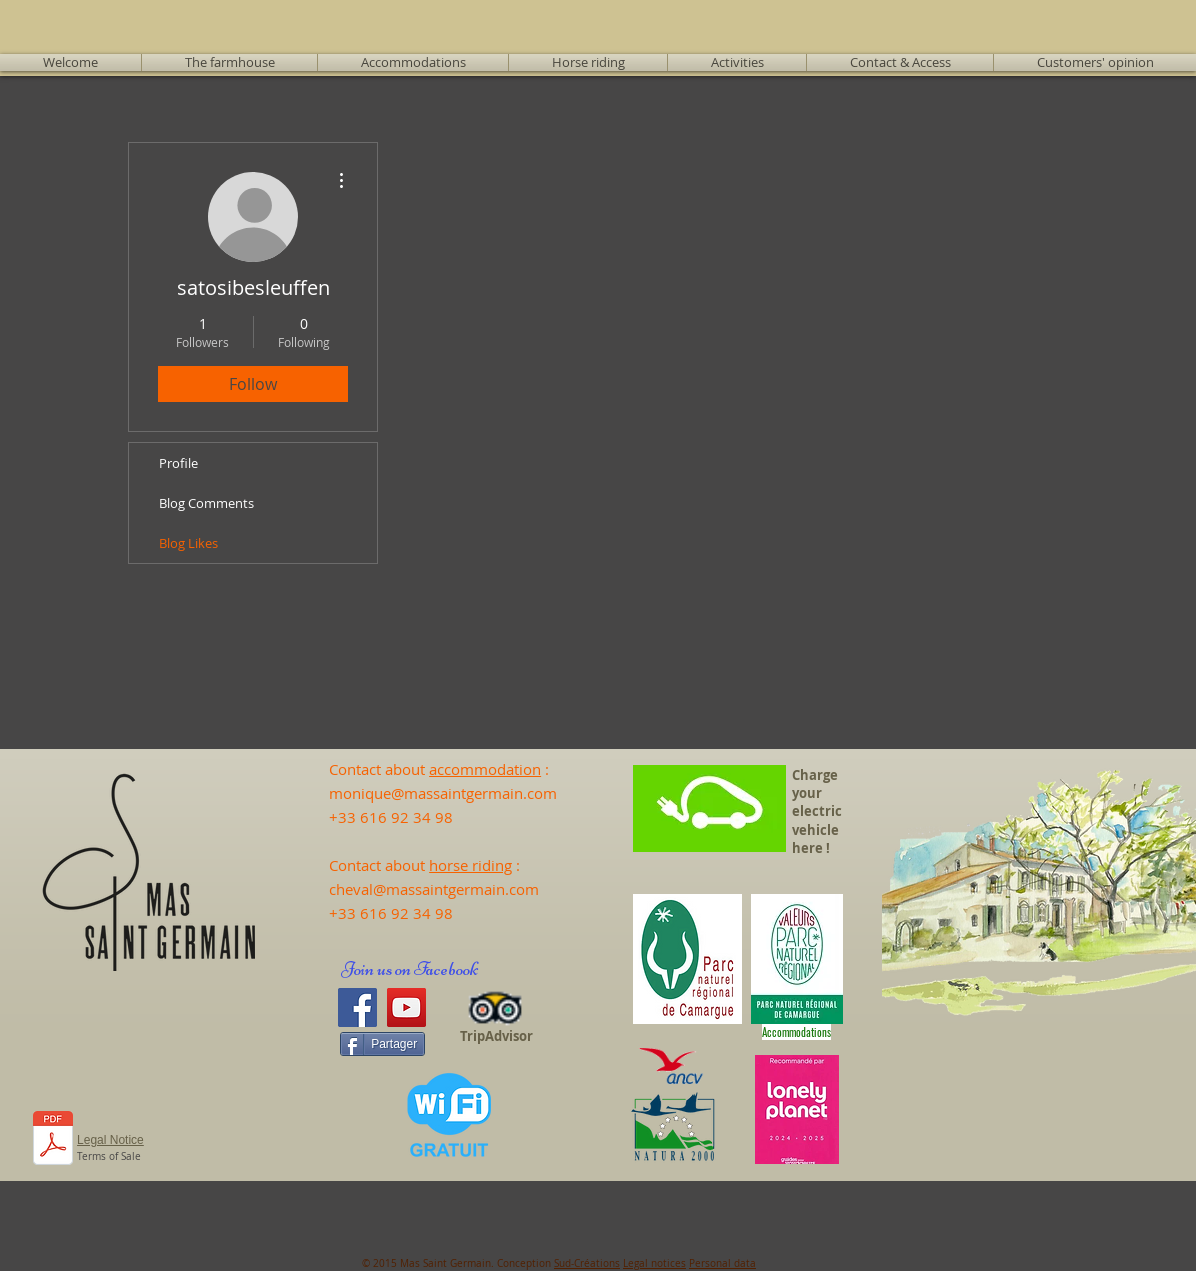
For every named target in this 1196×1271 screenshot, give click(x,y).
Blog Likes (188, 543)
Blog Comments (206, 503)
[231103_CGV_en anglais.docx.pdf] (52, 1140)
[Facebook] (357, 1007)
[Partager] (382, 1044)
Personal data (722, 1263)
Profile (178, 463)
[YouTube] (406, 1007)
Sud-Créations (587, 1263)
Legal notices (654, 1263)
